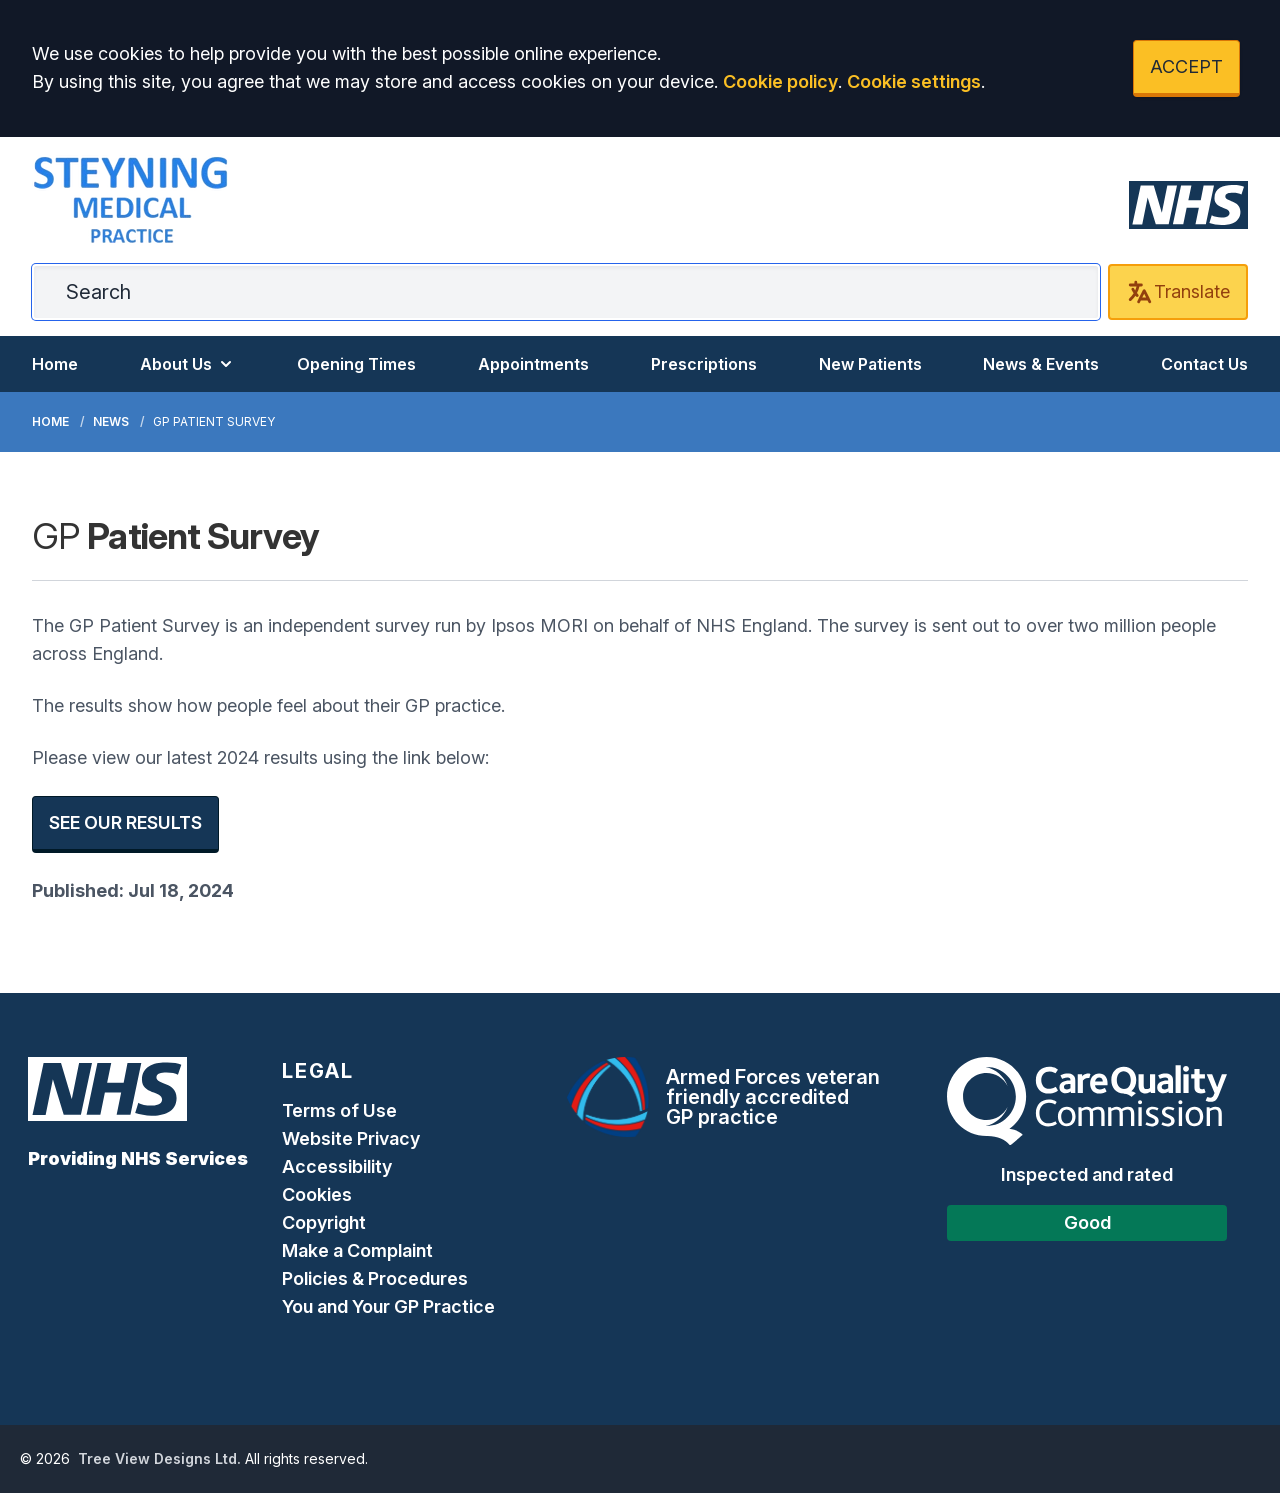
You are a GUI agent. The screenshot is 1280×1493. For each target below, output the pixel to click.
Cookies (317, 1194)
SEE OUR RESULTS (125, 822)
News (111, 421)
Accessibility (337, 1166)
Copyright (324, 1222)
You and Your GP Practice (390, 1306)
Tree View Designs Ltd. (159, 1458)
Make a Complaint (357, 1250)
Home (55, 364)
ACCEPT (1186, 66)
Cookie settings (914, 81)
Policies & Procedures (375, 1278)
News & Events (1041, 364)
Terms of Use (339, 1110)
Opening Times (356, 364)
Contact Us (1204, 364)
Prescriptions (704, 364)
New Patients (870, 364)
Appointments (533, 364)
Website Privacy (351, 1138)
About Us (188, 364)
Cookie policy (780, 81)
